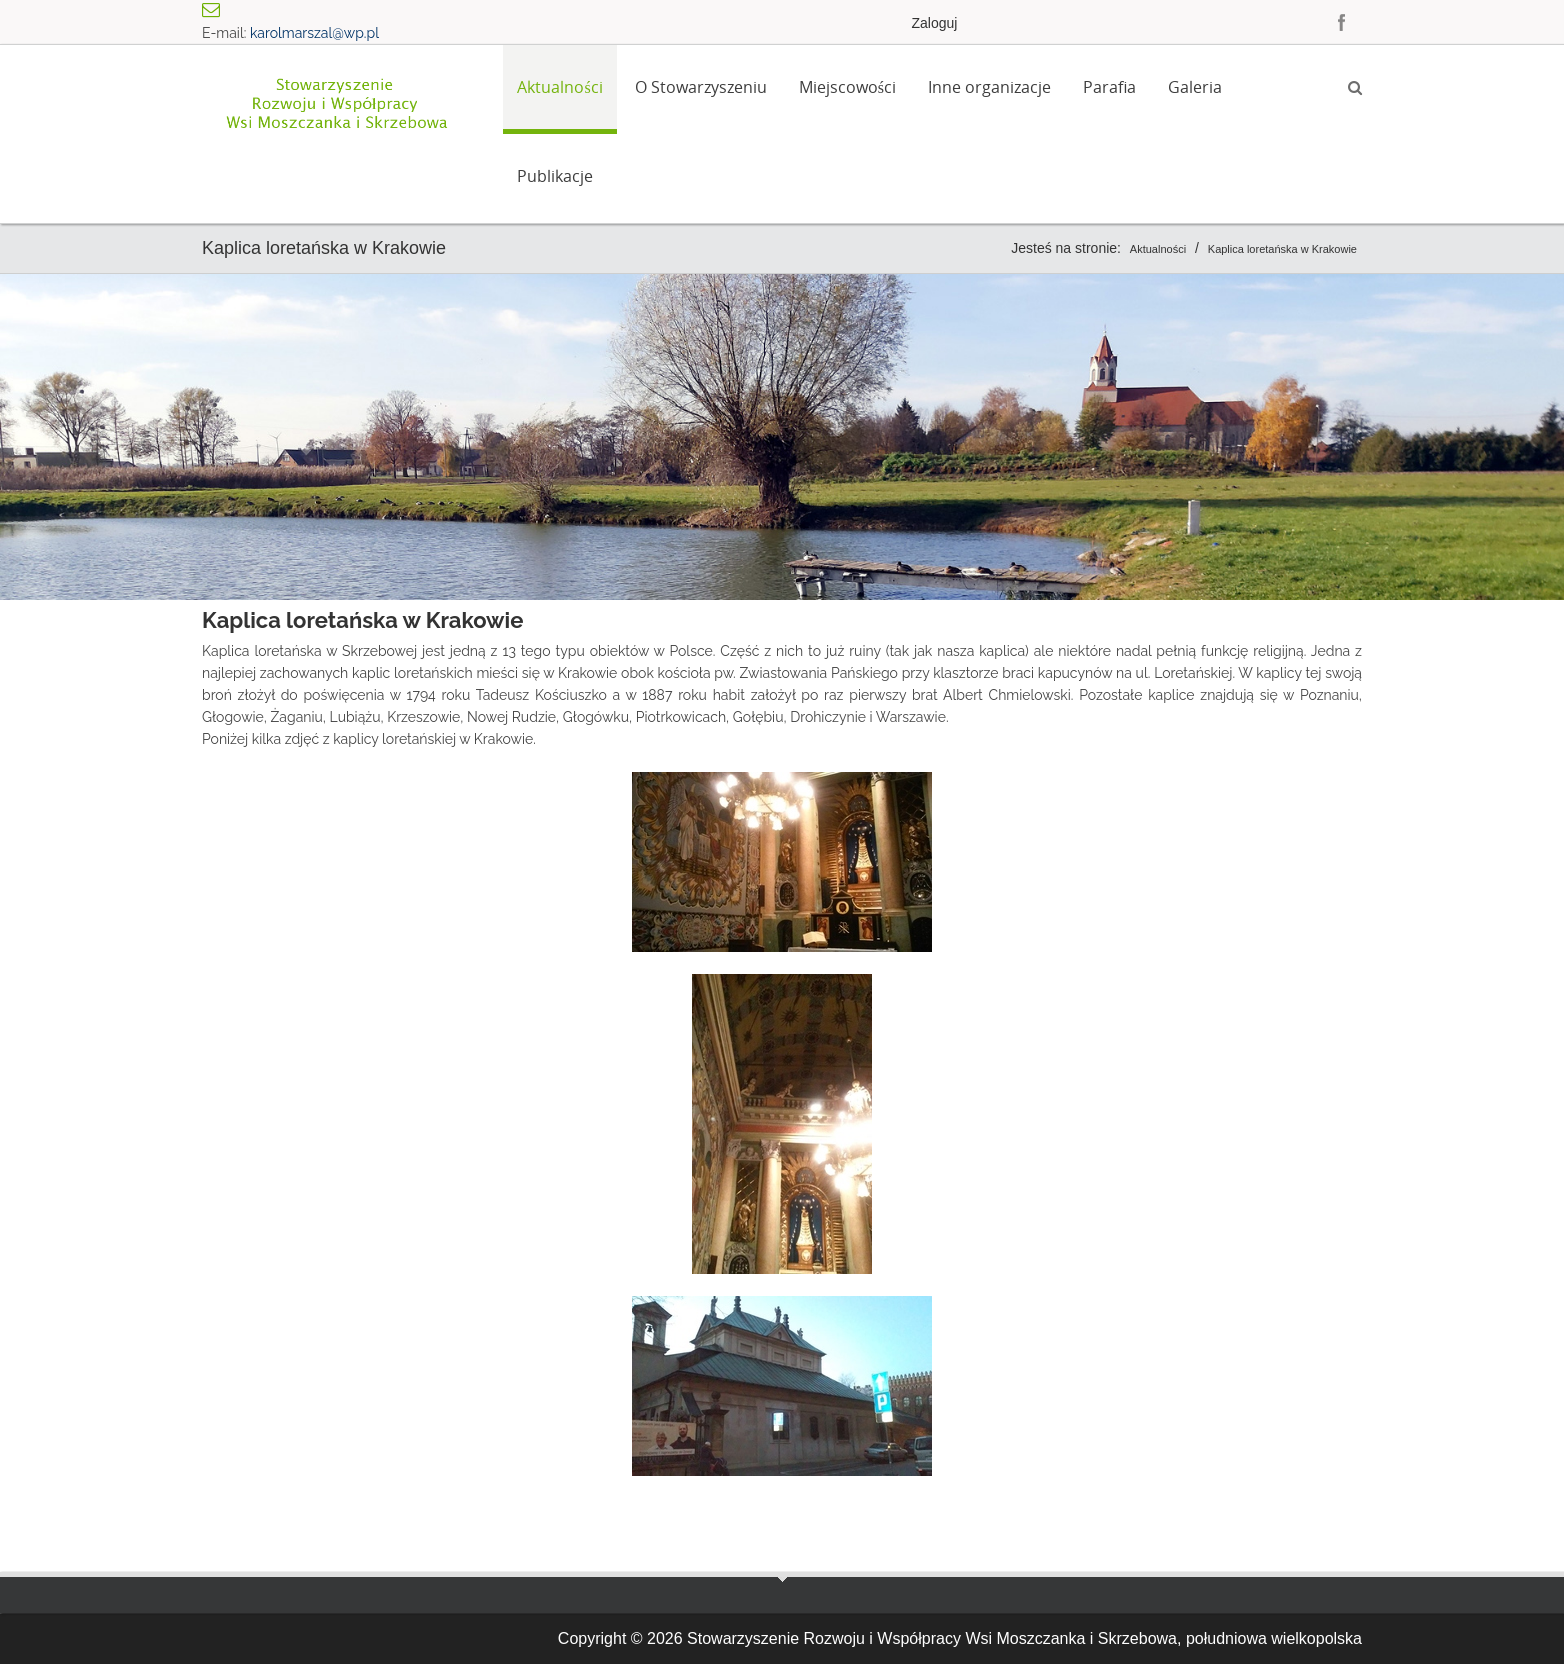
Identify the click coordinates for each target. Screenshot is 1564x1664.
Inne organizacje (989, 87)
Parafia (1109, 87)
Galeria (1195, 87)
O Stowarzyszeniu (701, 87)
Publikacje (555, 176)
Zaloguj (934, 23)
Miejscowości (847, 87)
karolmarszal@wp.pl (314, 33)
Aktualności (559, 87)
